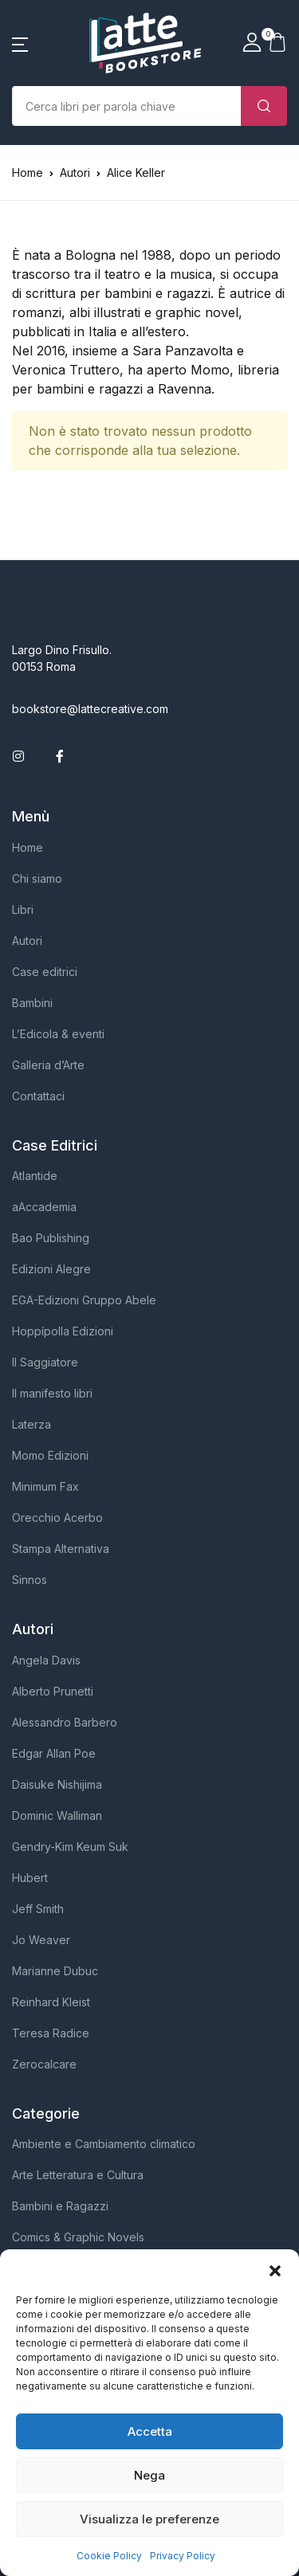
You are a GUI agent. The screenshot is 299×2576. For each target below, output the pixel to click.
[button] (275, 2269)
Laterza (31, 1424)
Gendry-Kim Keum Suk (70, 1846)
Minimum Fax (45, 1486)
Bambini (32, 1003)
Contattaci (38, 1096)
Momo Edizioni (50, 1455)
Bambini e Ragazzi (60, 2206)
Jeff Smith (38, 1908)
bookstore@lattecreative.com (90, 709)
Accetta (150, 2431)
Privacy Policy (182, 2556)
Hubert (30, 1877)
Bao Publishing (50, 1238)
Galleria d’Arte (48, 1065)
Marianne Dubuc (55, 1971)
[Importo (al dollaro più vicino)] (127, 106)
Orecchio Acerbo (57, 1517)
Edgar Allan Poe (54, 1753)
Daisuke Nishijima (57, 1784)
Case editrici (44, 971)
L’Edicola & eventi (58, 1034)
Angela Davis (46, 1660)
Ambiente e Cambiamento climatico (103, 2144)
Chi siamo (37, 878)
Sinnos (29, 1579)
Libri (22, 909)
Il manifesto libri (52, 1393)
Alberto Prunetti (52, 1691)
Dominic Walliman (57, 1815)
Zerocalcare (44, 2064)
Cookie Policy (109, 2556)
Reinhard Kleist (51, 2002)
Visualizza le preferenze (149, 2519)
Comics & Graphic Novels (78, 2237)
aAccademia (44, 1207)
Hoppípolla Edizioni (62, 1331)
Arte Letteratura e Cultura (78, 2175)
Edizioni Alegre (51, 1269)
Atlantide (34, 1175)
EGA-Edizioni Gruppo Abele (84, 1300)
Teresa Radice (50, 2033)
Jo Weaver (41, 1940)
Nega (149, 2475)
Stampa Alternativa (60, 1548)
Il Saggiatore (45, 1362)
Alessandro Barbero (64, 1722)
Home (27, 172)
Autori (27, 940)
